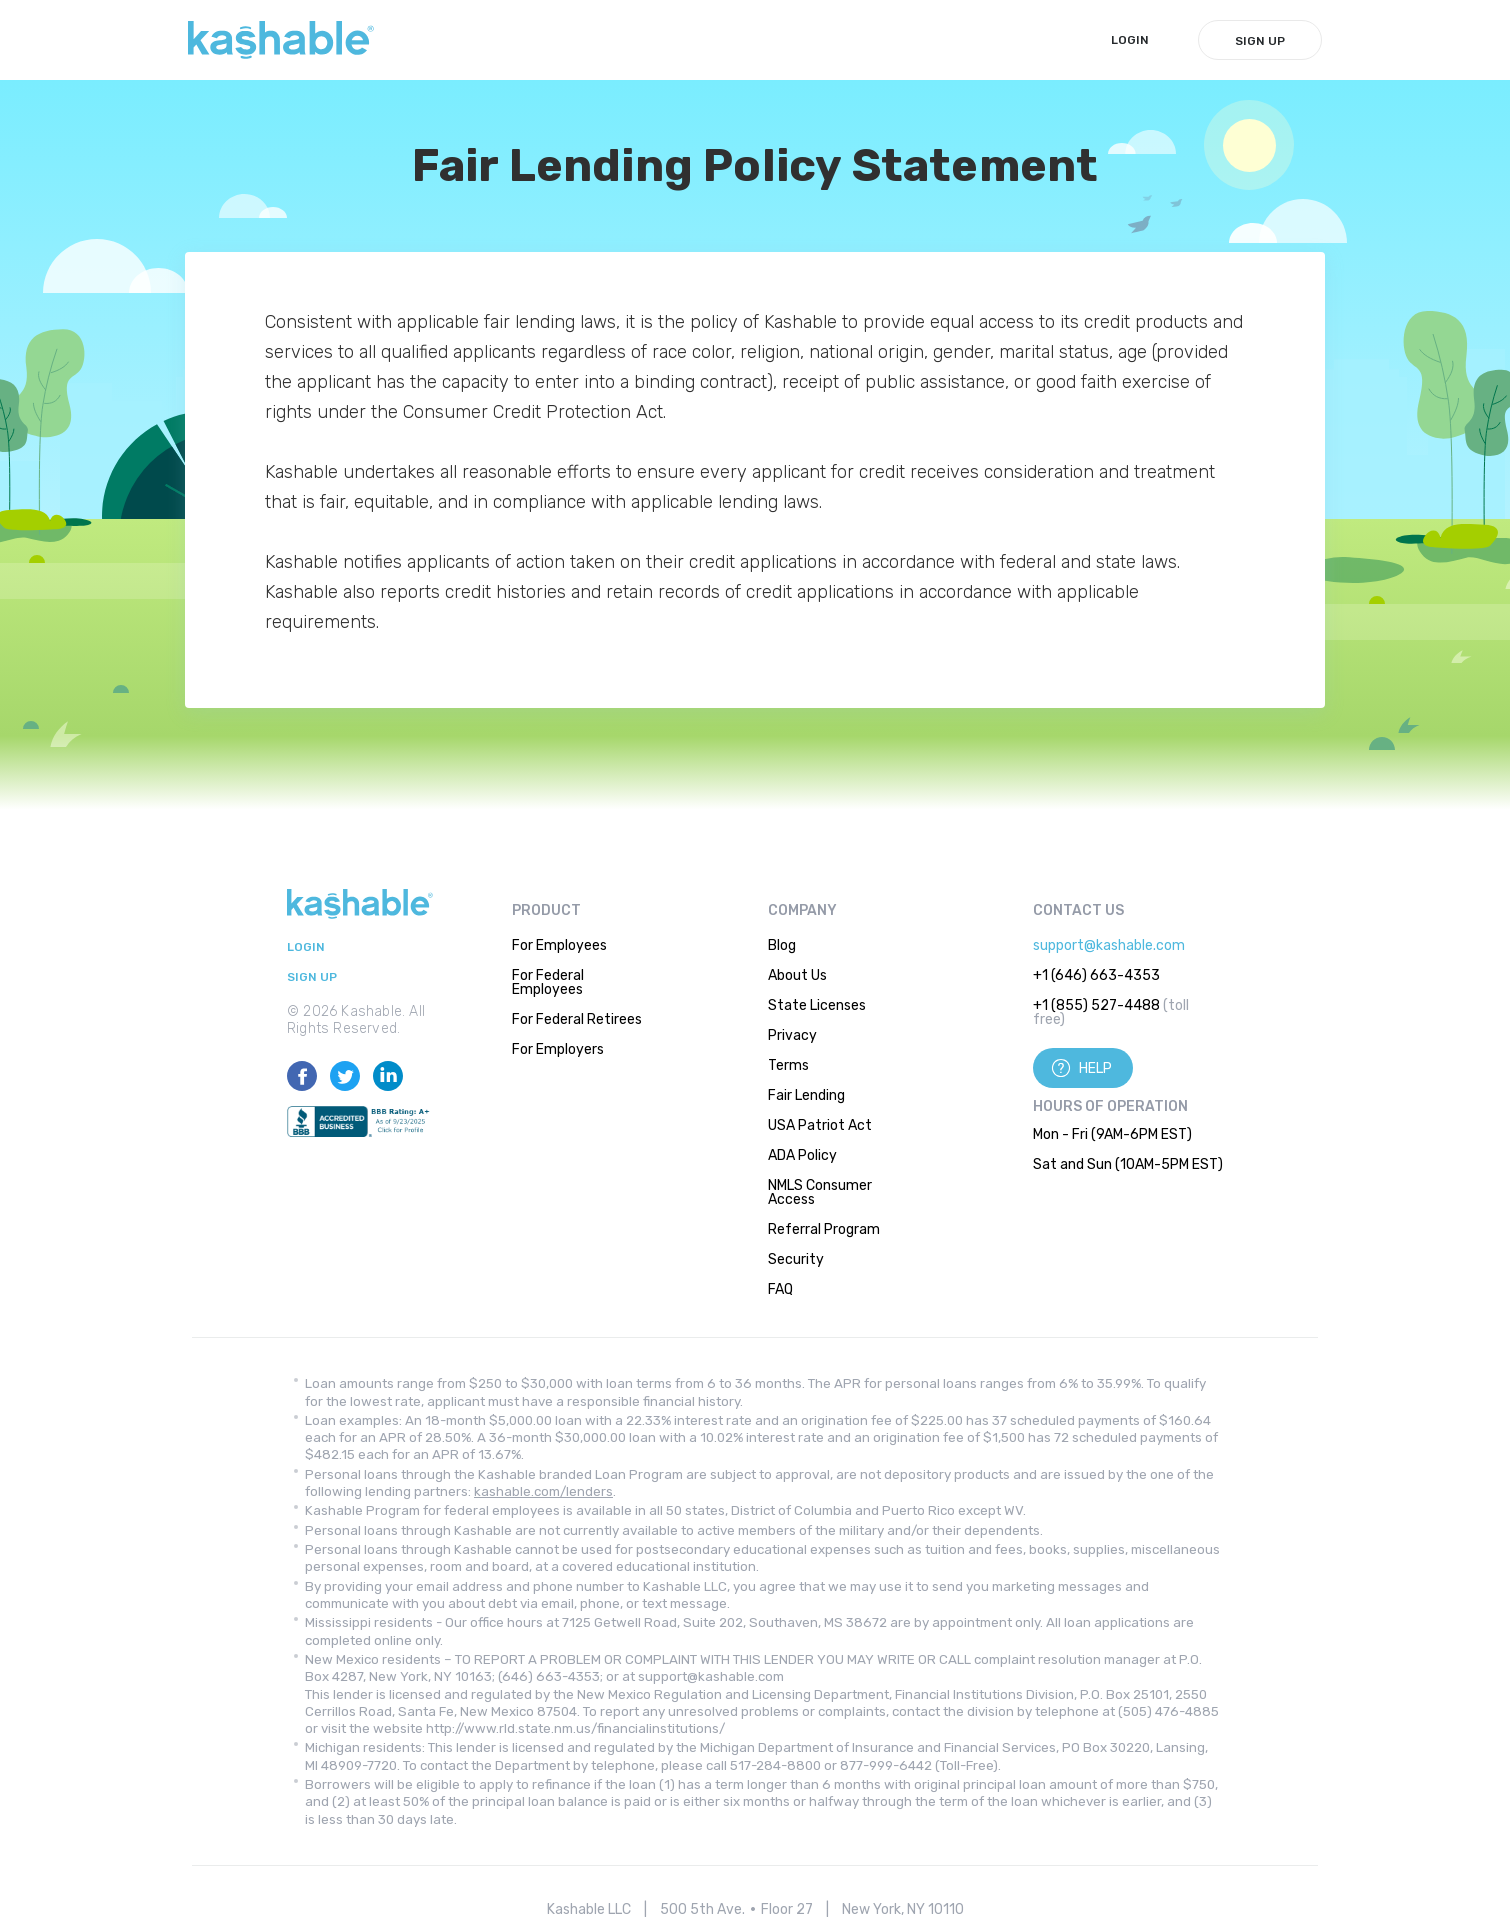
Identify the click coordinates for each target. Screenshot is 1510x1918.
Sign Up (1260, 41)
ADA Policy (802, 1155)
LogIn (1130, 40)
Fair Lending (806, 1095)
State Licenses (817, 1005)
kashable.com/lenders (543, 1491)
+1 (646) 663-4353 (1096, 975)
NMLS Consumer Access (820, 1192)
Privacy (792, 1035)
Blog (782, 945)
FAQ (780, 1289)
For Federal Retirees (577, 1019)
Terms (788, 1065)
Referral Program (824, 1229)
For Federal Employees (548, 982)
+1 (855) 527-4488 (1096, 1005)
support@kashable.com (1109, 945)
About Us (797, 975)
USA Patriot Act (820, 1125)
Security (796, 1259)
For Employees (559, 945)
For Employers (558, 1049)
